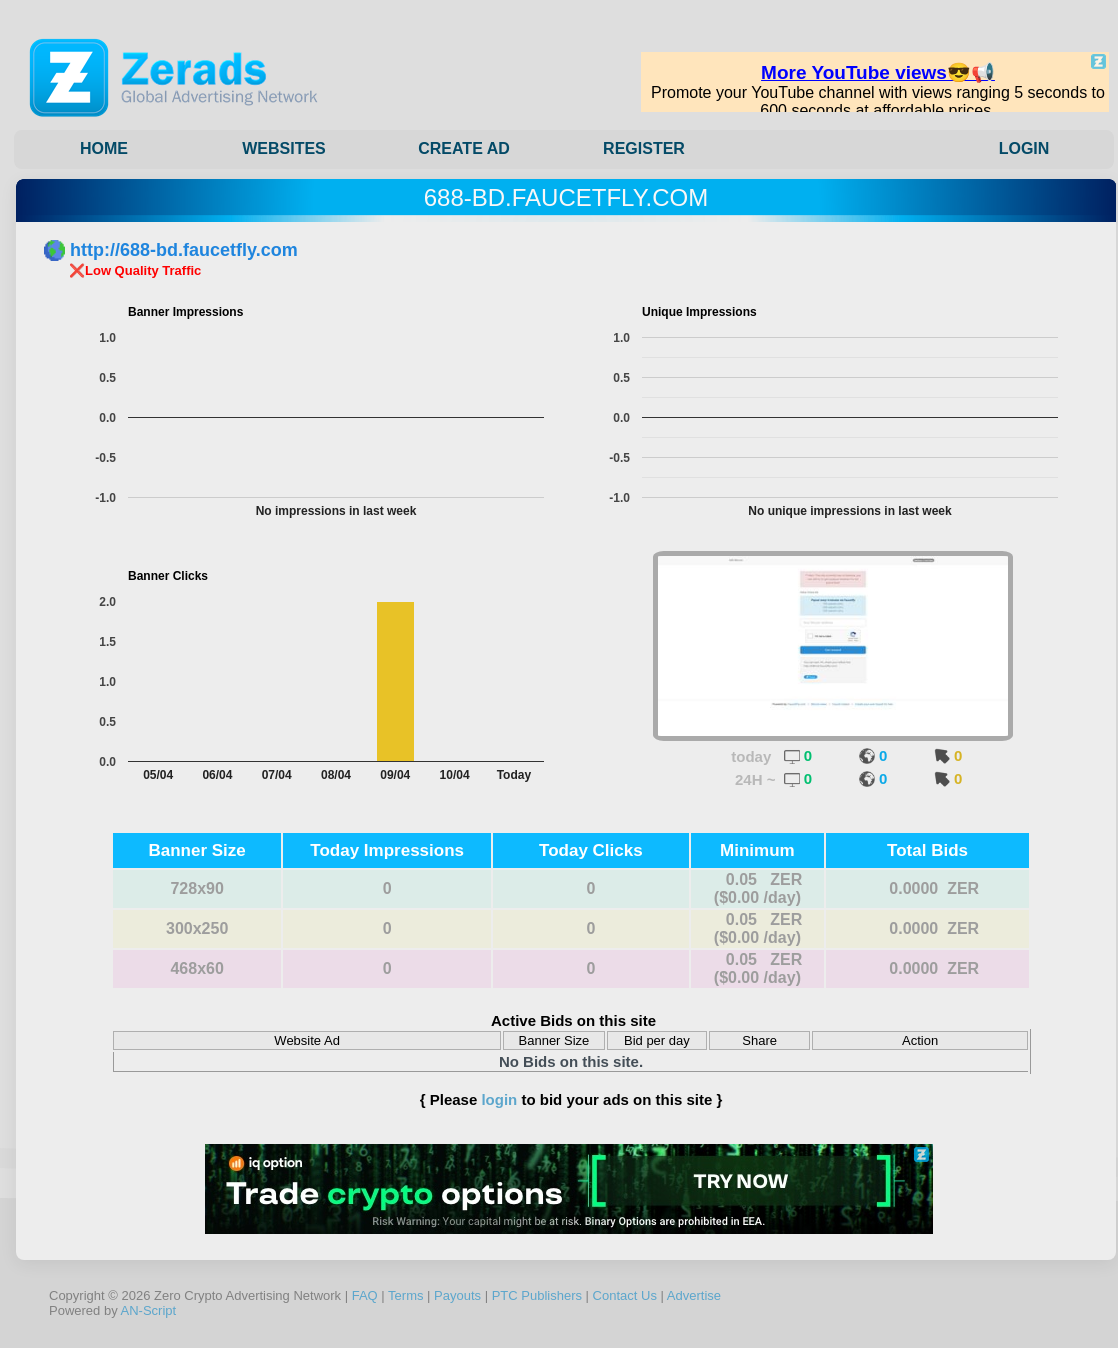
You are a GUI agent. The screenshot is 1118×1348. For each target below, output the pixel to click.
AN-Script (149, 1310)
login (499, 1099)
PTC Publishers (537, 1295)
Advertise (694, 1295)
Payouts (457, 1295)
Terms (405, 1295)
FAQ (365, 1295)
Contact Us (625, 1295)
